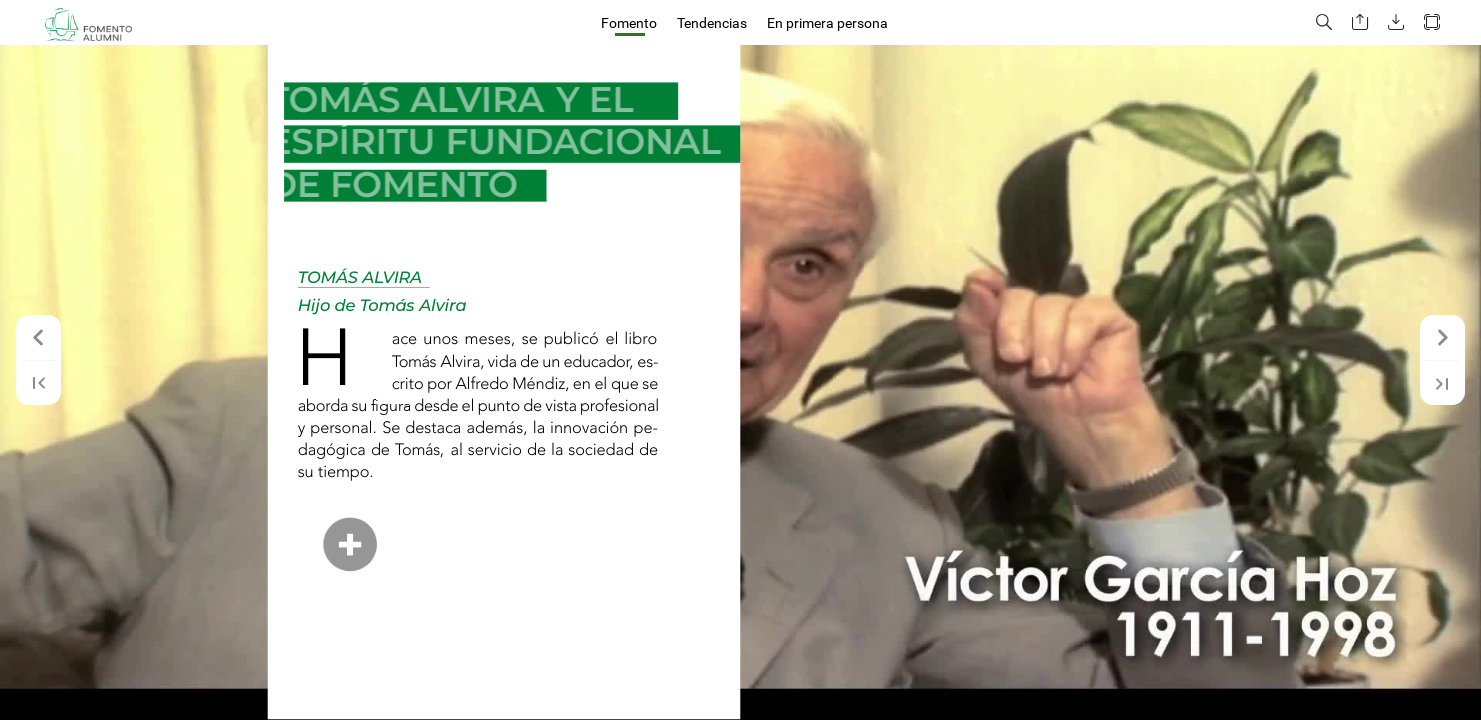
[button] (1324, 22)
